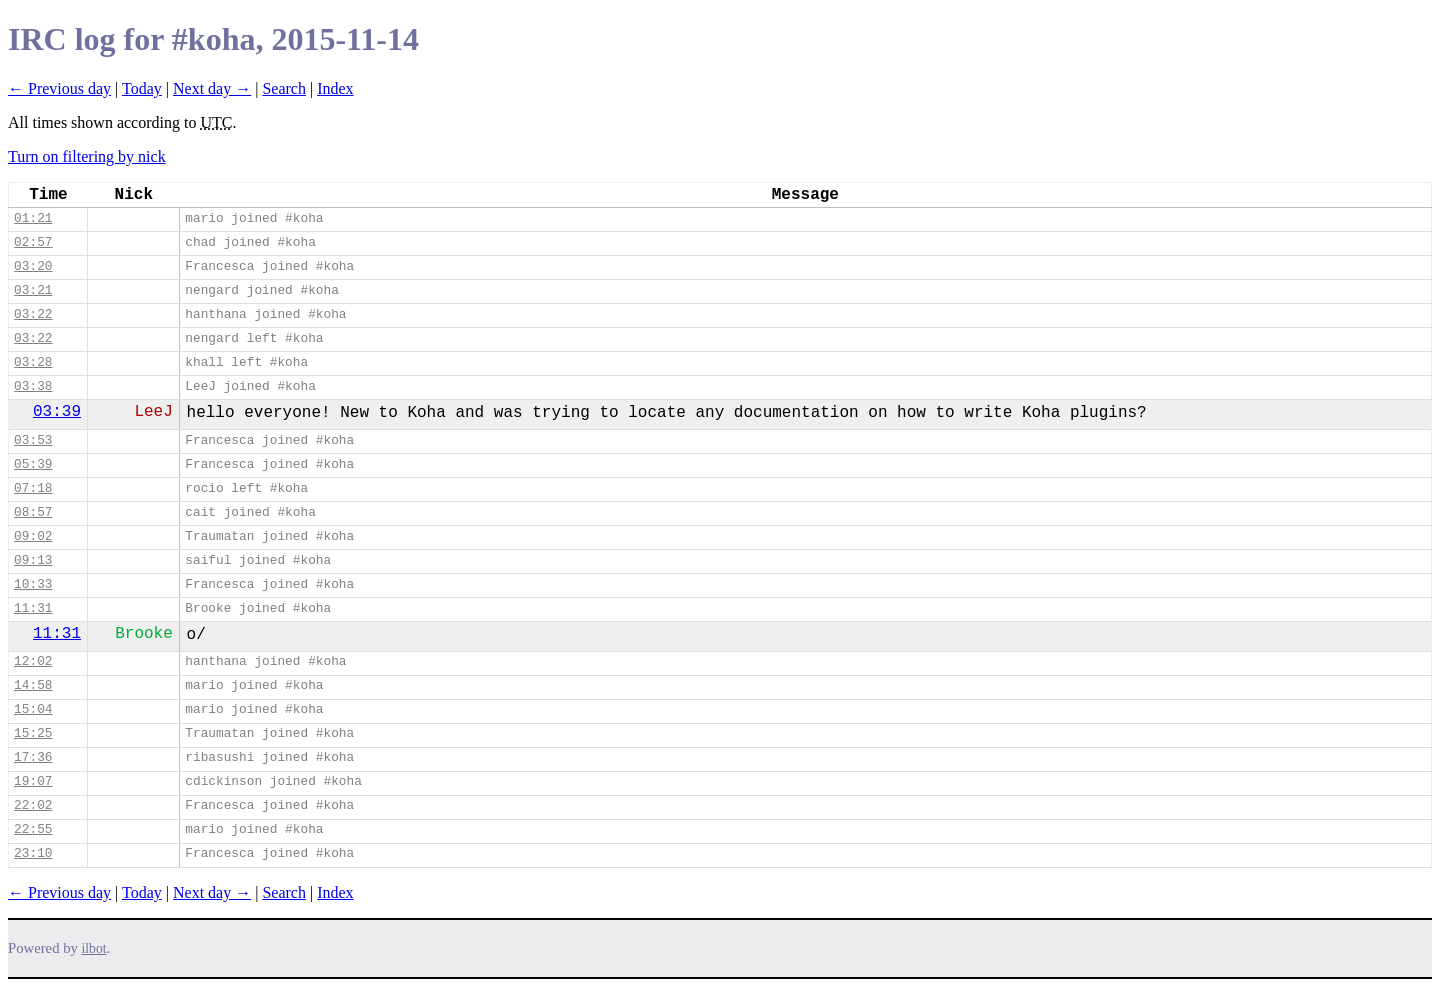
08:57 (33, 512)
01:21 (33, 218)
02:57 (33, 242)
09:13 (33, 560)
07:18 (33, 488)
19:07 (33, 781)
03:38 (33, 386)
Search (284, 88)
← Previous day (59, 88)
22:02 (33, 805)
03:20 (33, 266)
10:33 (33, 584)
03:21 (33, 290)
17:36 (33, 757)
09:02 (33, 536)
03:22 (33, 314)
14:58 (33, 685)
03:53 (33, 440)
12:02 (33, 661)
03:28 (33, 362)
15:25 (33, 733)
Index (335, 88)
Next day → (212, 88)
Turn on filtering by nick (87, 156)
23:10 (33, 853)
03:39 (57, 412)
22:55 (33, 829)
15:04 (33, 709)
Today (142, 88)
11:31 (33, 608)
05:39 (33, 464)
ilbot (94, 948)
